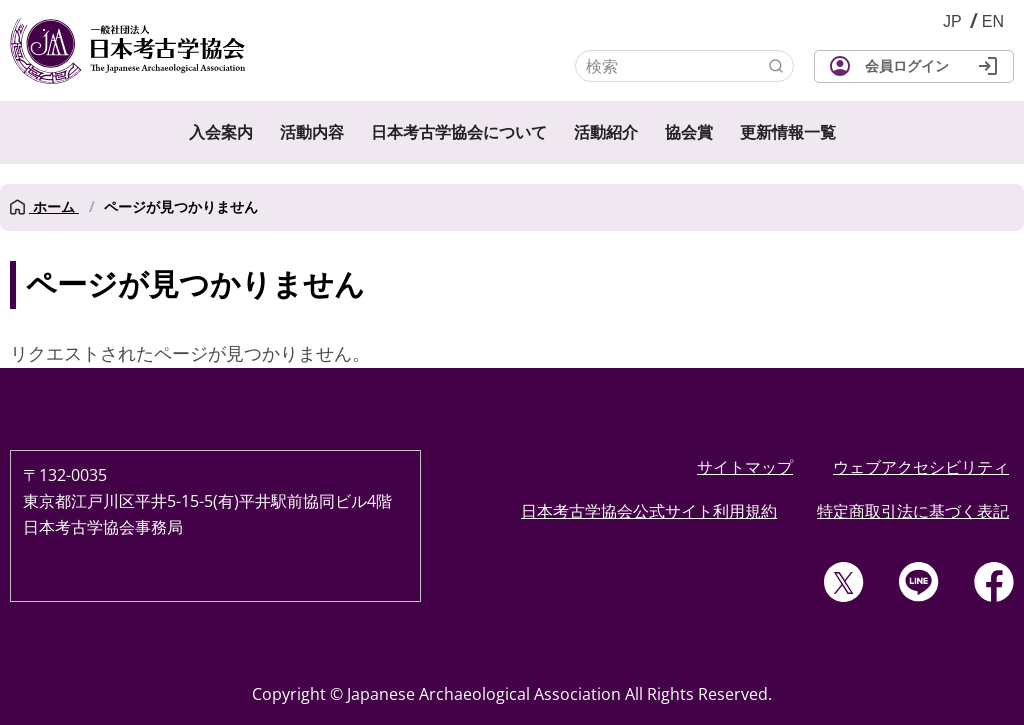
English (993, 22)
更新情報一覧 (788, 132)
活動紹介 (606, 132)
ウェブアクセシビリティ (921, 467)
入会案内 (221, 132)
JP (952, 21)
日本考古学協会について (459, 132)
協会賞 (689, 132)
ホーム (44, 207)
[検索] (684, 66)
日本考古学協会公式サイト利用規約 (649, 511)
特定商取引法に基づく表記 (913, 511)
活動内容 (312, 132)
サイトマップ (745, 467)
